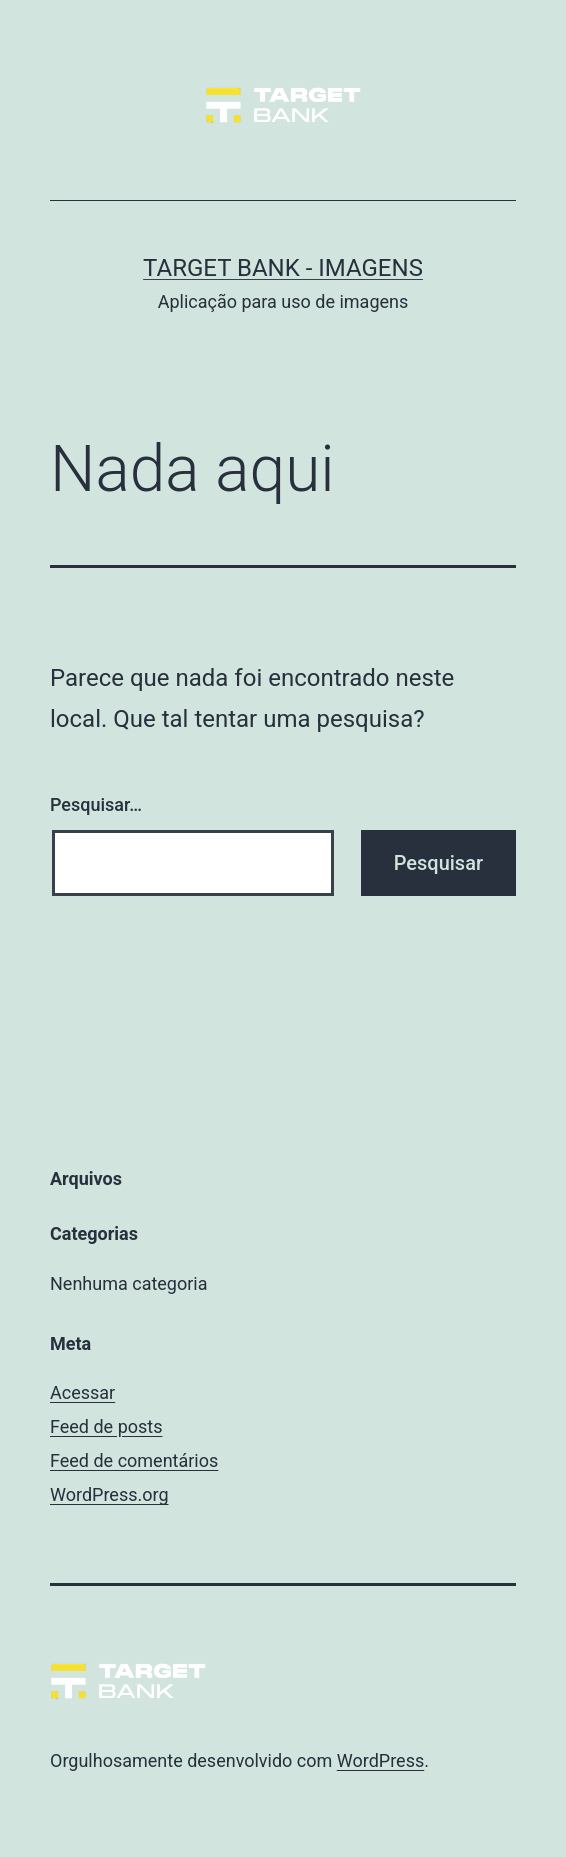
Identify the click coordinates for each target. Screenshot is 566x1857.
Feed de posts (106, 1426)
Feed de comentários (134, 1460)
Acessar (82, 1392)
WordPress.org (109, 1494)
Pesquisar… (96, 804)
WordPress (380, 1760)
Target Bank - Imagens (283, 268)
